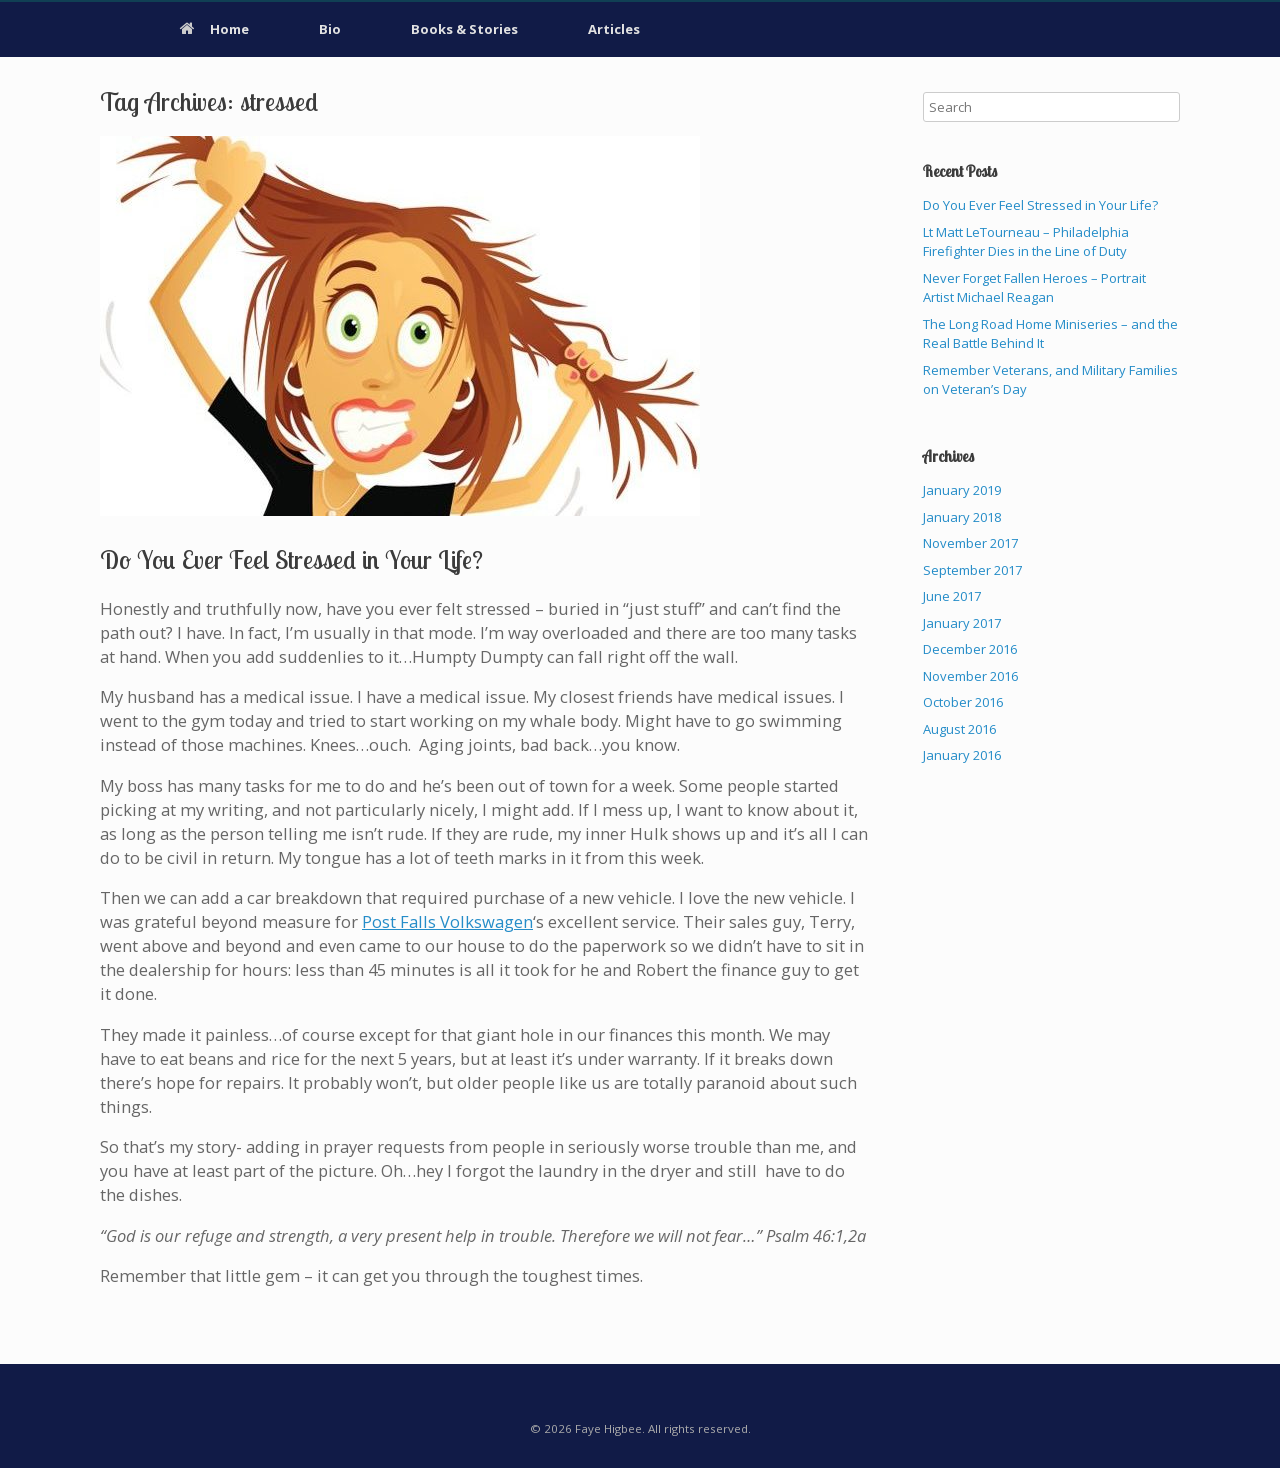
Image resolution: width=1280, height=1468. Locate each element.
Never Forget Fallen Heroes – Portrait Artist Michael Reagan (1034, 288)
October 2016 (963, 702)
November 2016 (970, 676)
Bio (330, 29)
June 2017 (952, 596)
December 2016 (970, 649)
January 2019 (962, 490)
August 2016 (959, 729)
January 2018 (962, 517)
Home (214, 29)
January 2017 (962, 623)
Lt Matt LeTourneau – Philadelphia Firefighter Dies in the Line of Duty (1026, 242)
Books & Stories (464, 29)
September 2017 (972, 570)
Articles (614, 29)
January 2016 (962, 755)
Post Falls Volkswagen (447, 921)
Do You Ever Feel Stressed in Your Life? (291, 559)
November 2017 (970, 543)
